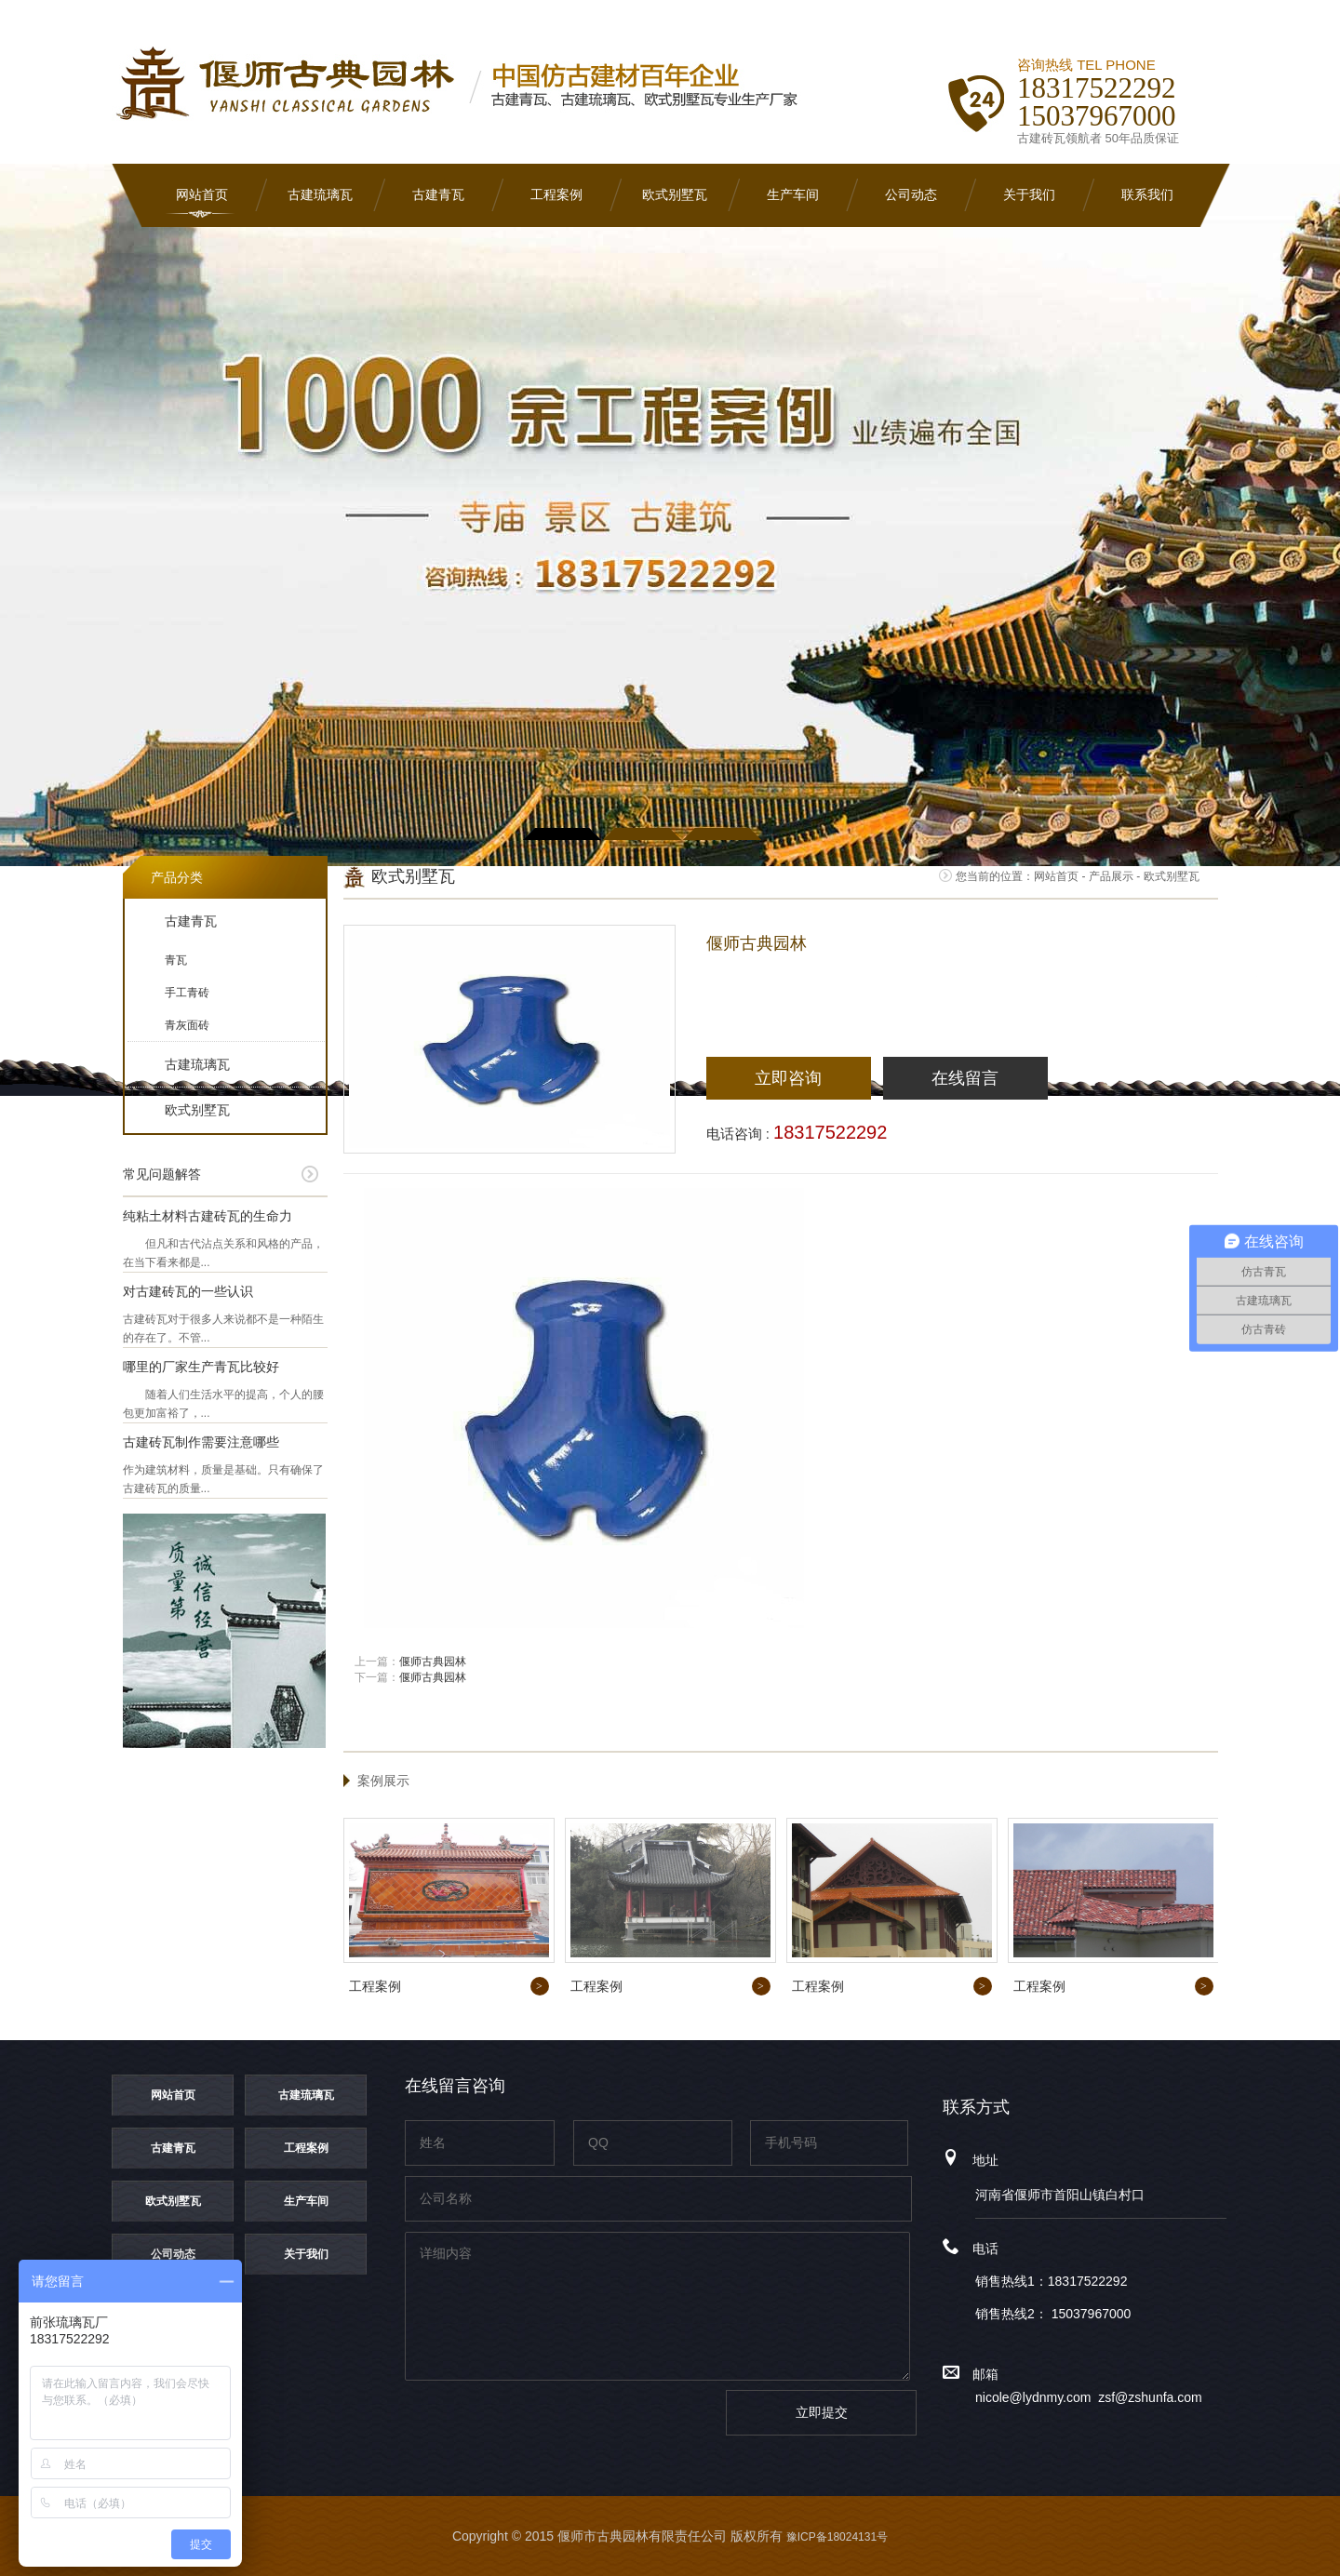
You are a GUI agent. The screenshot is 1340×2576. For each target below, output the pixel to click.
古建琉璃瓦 (320, 195)
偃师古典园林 (432, 1661)
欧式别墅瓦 (674, 195)
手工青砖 (187, 992)
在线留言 (964, 1078)
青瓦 (176, 960)
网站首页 (202, 195)
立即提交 (822, 2412)
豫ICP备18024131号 (837, 2536)
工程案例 (556, 195)
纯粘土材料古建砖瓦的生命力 (207, 1215)
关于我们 (1029, 195)
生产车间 (793, 195)
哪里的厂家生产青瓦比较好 (201, 1366)
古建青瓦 (438, 195)
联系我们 (1147, 195)
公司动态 (911, 195)
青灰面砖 (187, 1025)
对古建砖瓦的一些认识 (188, 1291)
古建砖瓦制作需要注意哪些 (201, 1442)
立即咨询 (788, 1078)
